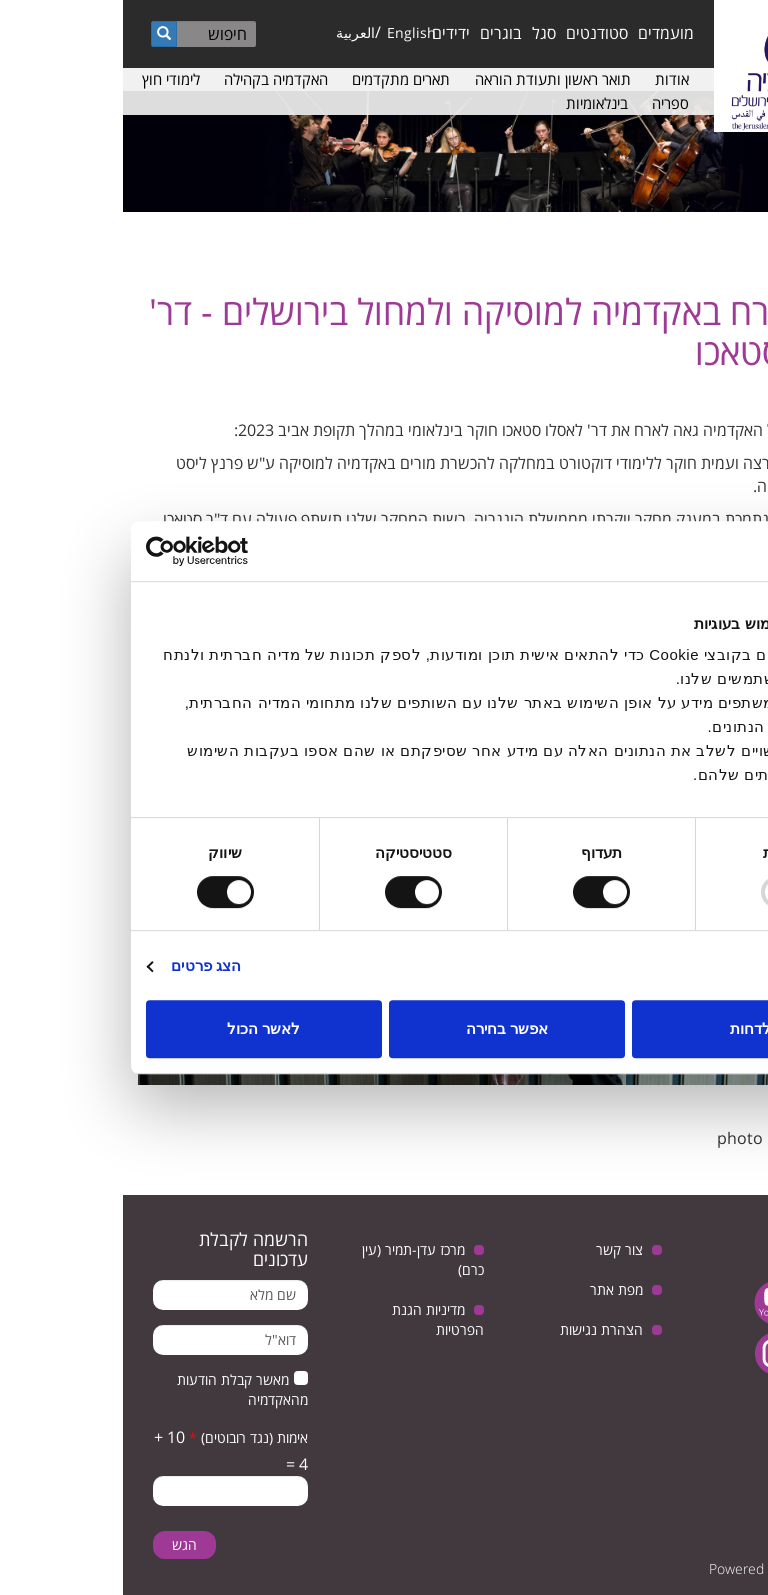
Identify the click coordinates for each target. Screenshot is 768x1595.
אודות (549, 79)
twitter (715, 1302)
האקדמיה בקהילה (153, 79)
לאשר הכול (140, 1028)
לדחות (627, 1028)
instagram (653, 1353)
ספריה (547, 103)
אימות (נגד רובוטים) (125, 1437)
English (288, 32)
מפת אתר (493, 1289)
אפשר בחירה (384, 1028)
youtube (653, 1302)
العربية (232, 32)
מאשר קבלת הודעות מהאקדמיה (119, 1389)
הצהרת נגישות (478, 1329)
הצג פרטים (83, 965)
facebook (715, 1353)
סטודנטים (474, 33)
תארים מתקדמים (278, 79)
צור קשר (496, 1249)
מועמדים (543, 33)
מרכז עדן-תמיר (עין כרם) (300, 1259)
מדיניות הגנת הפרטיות (315, 1319)
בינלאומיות (474, 103)
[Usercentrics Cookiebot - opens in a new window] (110, 551)
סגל (421, 33)
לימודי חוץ (48, 79)
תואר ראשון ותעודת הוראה (430, 79)
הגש (61, 1544)
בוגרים (378, 33)
